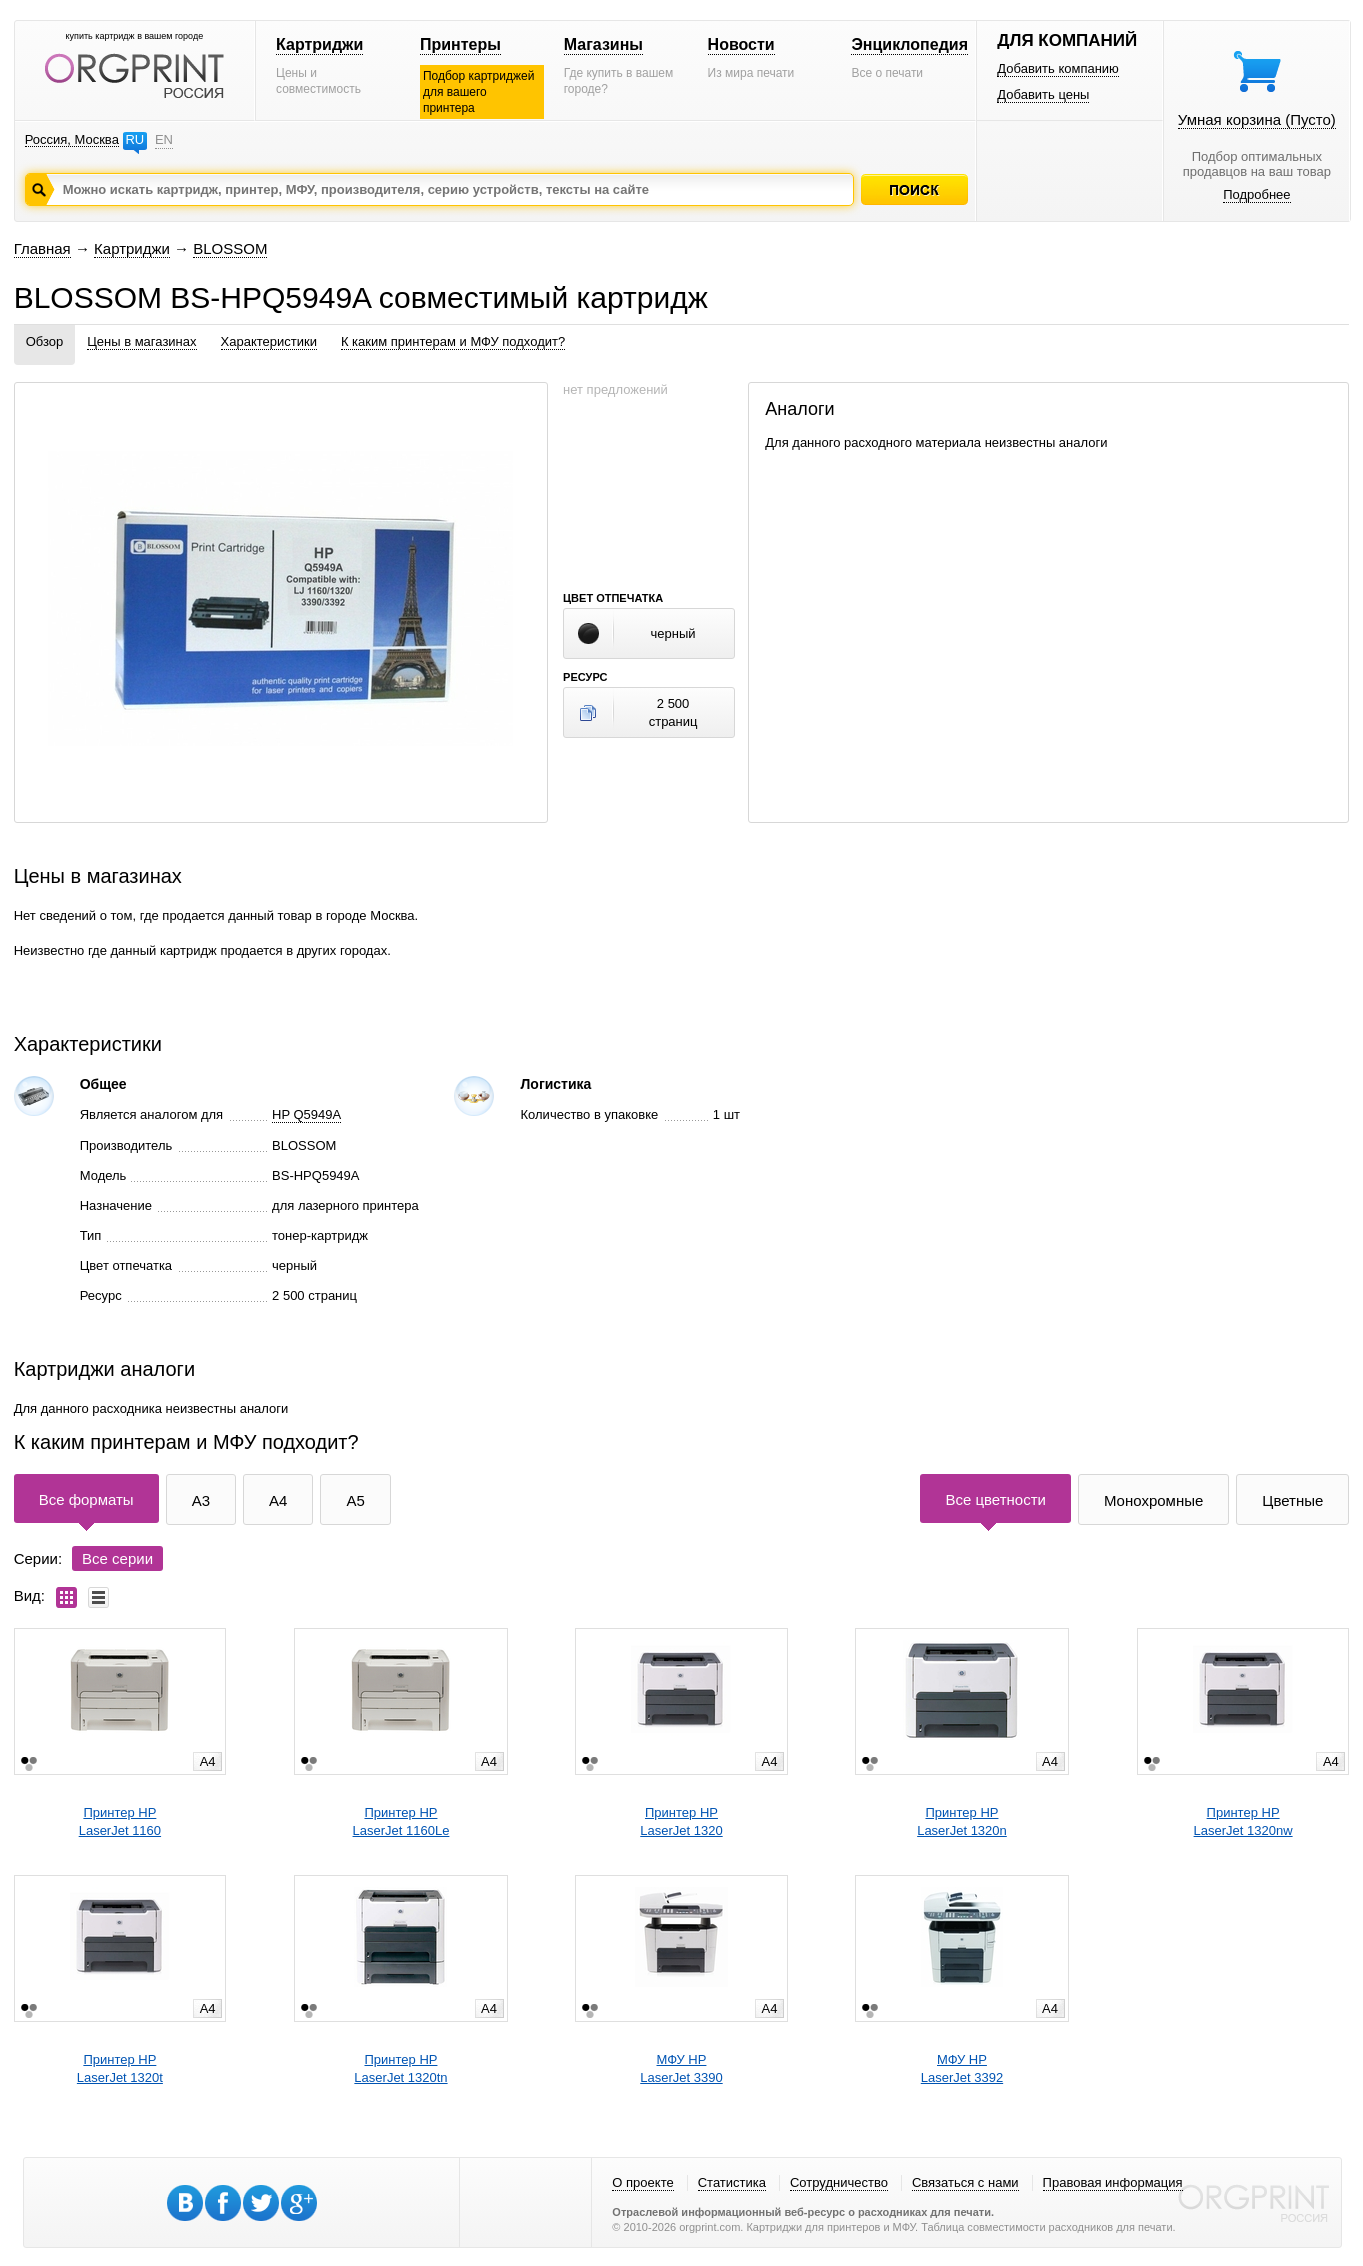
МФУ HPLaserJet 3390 (681, 2068)
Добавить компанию (1058, 68)
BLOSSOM (230, 248)
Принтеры (460, 44)
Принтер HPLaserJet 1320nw (1243, 1821)
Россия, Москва (72, 139)
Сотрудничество (839, 2182)
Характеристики (269, 341)
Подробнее (1256, 194)
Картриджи (319, 44)
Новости (741, 44)
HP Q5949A (306, 1114)
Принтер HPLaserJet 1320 (681, 1821)
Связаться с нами (965, 2182)
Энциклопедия (909, 44)
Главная (42, 248)
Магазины (603, 44)
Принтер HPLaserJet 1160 (120, 1821)
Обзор (45, 341)
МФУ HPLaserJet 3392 (962, 2068)
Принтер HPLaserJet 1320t (120, 2068)
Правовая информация (1113, 2182)
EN (164, 139)
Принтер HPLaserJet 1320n (962, 1821)
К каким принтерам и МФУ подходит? (453, 341)
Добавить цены (1043, 94)
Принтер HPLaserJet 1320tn (400, 2068)
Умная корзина (1257, 119)
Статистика (732, 2182)
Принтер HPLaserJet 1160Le (401, 1821)
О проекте (642, 2182)
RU (134, 139)
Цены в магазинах (141, 341)
